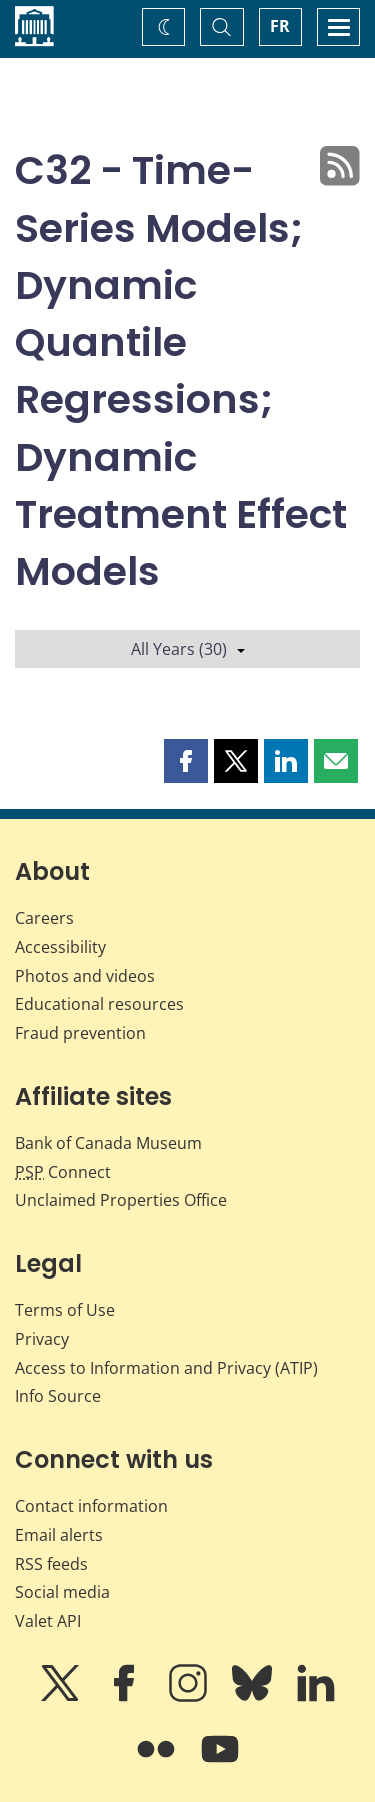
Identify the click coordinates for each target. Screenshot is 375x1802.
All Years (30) (188, 649)
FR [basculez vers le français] (280, 26)
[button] (186, 761)
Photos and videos (85, 976)
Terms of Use (65, 1310)
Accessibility (60, 947)
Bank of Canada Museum (108, 1143)
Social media (62, 1592)
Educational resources (99, 1004)
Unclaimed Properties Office (121, 1200)
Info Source (58, 1396)
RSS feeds (51, 1564)
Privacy (42, 1339)
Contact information (91, 1506)
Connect (63, 1172)
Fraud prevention (80, 1033)
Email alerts (59, 1535)
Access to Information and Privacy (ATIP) (166, 1368)
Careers (44, 918)
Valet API (48, 1621)
